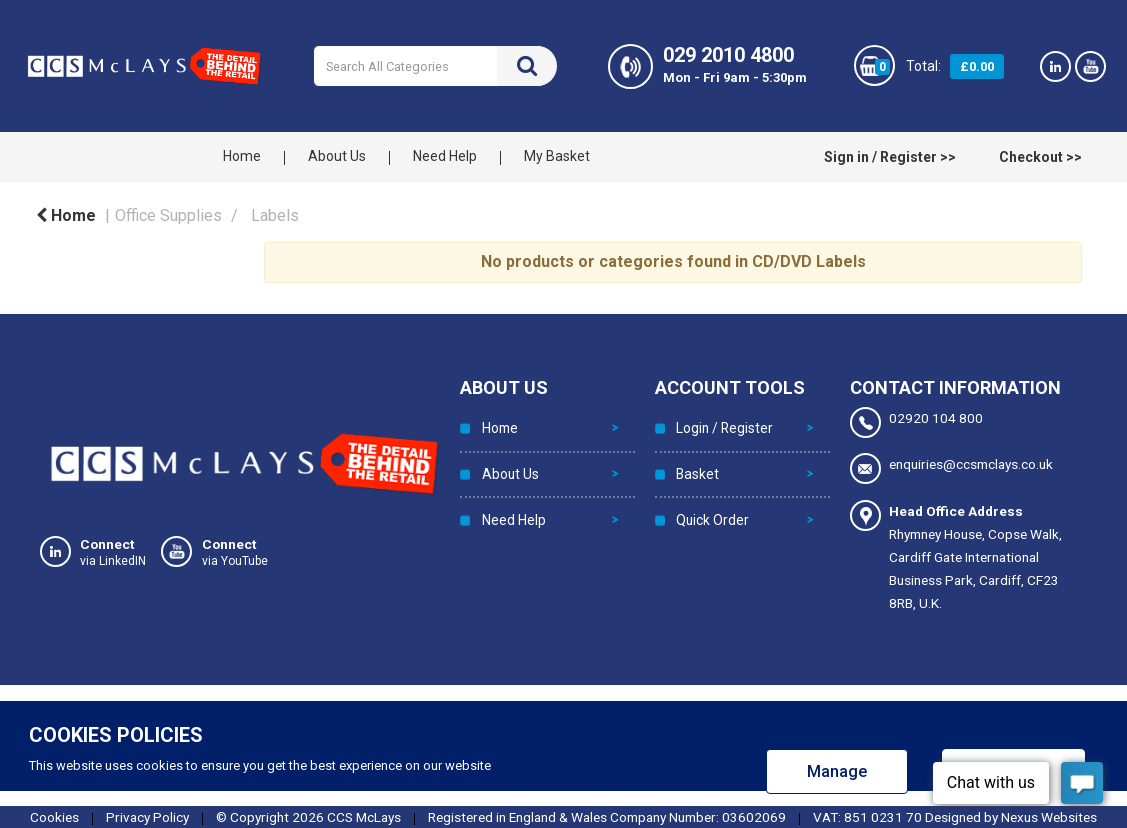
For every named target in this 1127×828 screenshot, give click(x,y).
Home (242, 156)
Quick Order (711, 508)
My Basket (557, 156)
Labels (275, 215)
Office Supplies (168, 215)
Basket (695, 467)
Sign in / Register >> (890, 157)
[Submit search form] (527, 66)
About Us (337, 156)
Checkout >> (1040, 157)
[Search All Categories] (435, 66)
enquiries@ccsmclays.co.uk (951, 468)
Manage (837, 770)
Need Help (445, 156)
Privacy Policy (147, 816)
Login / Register (722, 426)
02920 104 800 (916, 422)
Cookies (54, 816)
